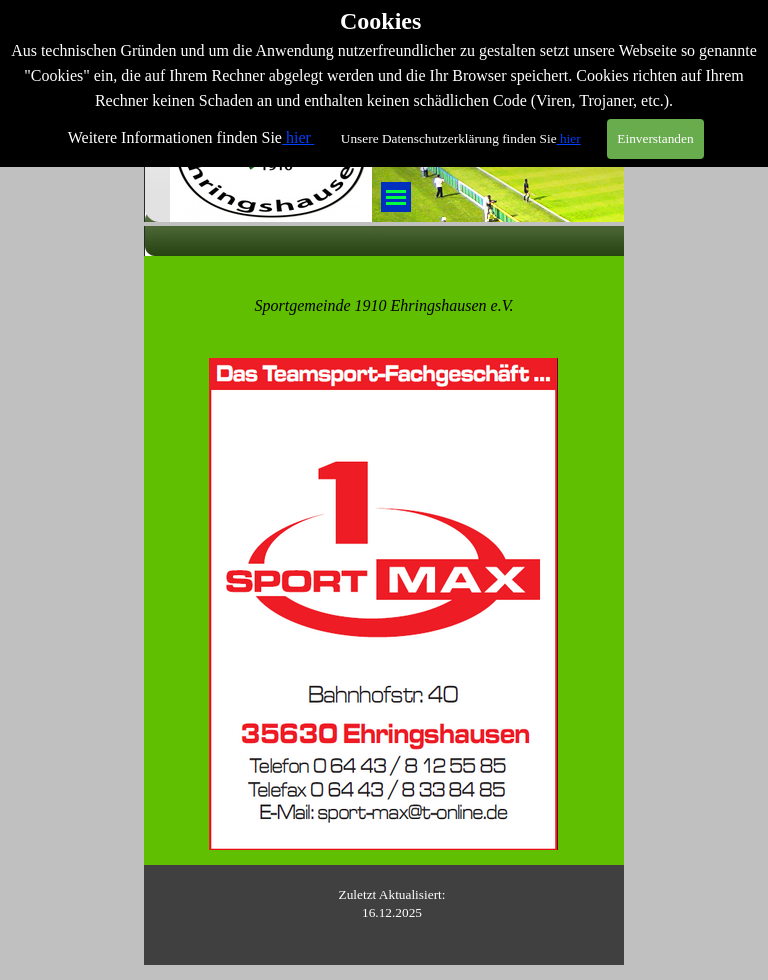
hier (298, 112)
